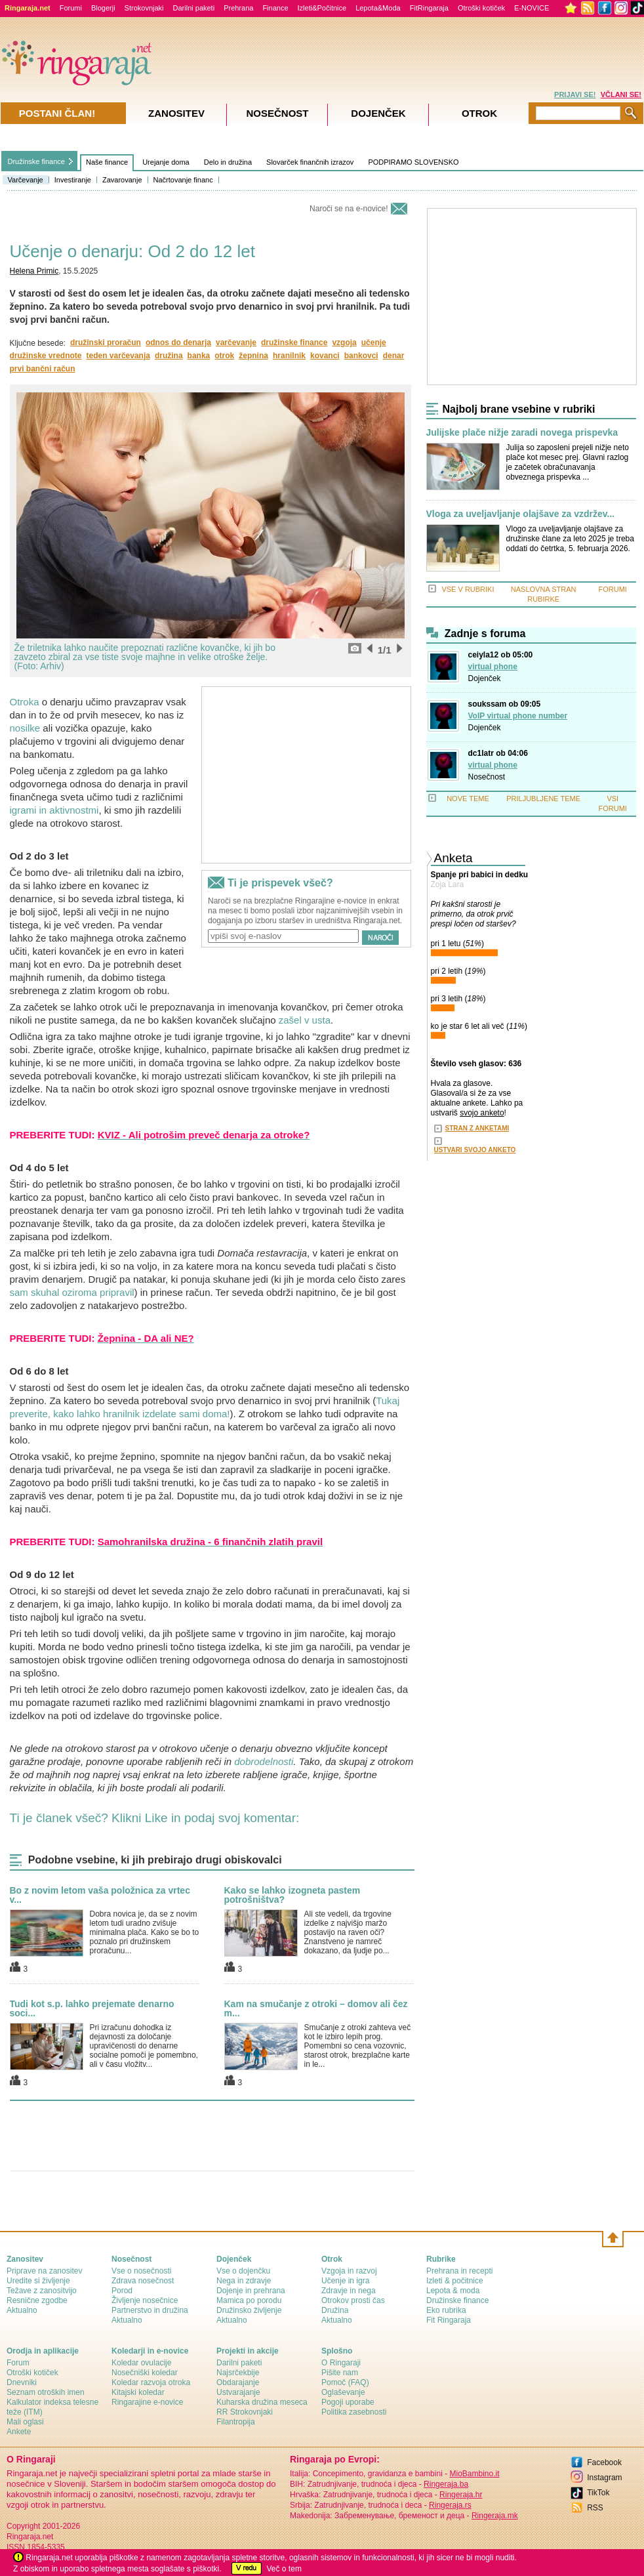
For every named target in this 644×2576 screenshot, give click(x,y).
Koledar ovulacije (141, 2362)
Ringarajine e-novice (147, 2402)
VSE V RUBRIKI (467, 589)
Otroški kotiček (481, 8)
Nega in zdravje (243, 2280)
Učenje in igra (345, 2280)
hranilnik (289, 355)
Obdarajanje (237, 2382)
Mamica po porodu (248, 2300)
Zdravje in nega (348, 2290)
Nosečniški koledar (144, 2372)
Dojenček (484, 678)
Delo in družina (228, 162)
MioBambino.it (474, 2473)
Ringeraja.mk (495, 2515)
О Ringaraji (341, 2362)
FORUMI (613, 589)
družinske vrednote (46, 355)
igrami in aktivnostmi (54, 810)
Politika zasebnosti (353, 2412)
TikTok (598, 2492)
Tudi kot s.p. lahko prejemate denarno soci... (92, 2008)
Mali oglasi (25, 2421)
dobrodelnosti (263, 1761)
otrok (224, 355)
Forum (18, 2362)
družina (169, 355)
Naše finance (107, 162)
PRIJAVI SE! (574, 94)
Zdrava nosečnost (142, 2280)
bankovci (361, 355)
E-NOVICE (531, 8)
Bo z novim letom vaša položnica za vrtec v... (100, 1895)
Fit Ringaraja (448, 2320)
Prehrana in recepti (459, 2270)
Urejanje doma (166, 162)
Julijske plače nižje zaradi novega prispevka (522, 433)
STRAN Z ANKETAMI (477, 1128)
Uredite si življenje (38, 2280)
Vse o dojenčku (243, 2270)
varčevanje (236, 342)
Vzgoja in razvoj (349, 2270)
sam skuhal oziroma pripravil (72, 1292)
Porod (121, 2290)
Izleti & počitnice (454, 2280)
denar (394, 355)
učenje (373, 342)
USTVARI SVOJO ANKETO (475, 1149)
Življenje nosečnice (144, 2300)
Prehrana (238, 8)
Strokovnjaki (144, 8)
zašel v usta (305, 1020)
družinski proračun (105, 342)
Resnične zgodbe (37, 2300)
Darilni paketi (194, 8)
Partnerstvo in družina (149, 2310)
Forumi (71, 8)
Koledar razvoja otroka (150, 2382)
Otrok (479, 113)
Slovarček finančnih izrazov (309, 162)
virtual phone (492, 666)
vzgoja (344, 342)
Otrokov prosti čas (353, 2300)
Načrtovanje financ (183, 180)
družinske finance (294, 342)
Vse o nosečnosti (141, 2270)
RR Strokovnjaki (244, 2412)
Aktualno (22, 2310)
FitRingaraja (429, 8)
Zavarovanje (122, 180)
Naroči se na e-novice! (349, 208)
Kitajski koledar (138, 2392)
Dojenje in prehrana (250, 2290)
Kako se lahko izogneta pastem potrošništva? (292, 1895)
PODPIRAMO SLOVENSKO (413, 162)
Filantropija (235, 2421)
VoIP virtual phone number (518, 715)
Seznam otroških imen (46, 2392)
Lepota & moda (452, 2290)
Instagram (604, 2477)
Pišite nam (339, 2372)
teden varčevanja (118, 355)
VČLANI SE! (621, 94)
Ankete (19, 2431)
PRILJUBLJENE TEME (543, 798)
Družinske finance (36, 161)
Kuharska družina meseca (262, 2402)
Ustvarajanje (238, 2392)
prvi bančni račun (42, 368)
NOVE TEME (468, 798)
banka (199, 355)
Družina (334, 2310)
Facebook (604, 2462)
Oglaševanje (343, 2392)
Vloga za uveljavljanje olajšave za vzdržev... (520, 514)
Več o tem (284, 2568)
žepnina (253, 355)
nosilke (25, 728)
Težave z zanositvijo (42, 2290)
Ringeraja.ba (446, 2484)
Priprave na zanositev (44, 2270)
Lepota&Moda (378, 8)
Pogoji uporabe (347, 2402)
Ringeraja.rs (450, 2505)
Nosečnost (487, 776)
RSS (595, 2507)
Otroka (24, 701)
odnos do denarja (178, 342)
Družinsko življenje (248, 2310)
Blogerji (103, 8)
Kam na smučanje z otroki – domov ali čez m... (316, 2008)
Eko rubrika (446, 2310)
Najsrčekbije (237, 2372)
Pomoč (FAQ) (345, 2382)
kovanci (325, 355)
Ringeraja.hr (460, 2494)
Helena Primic (34, 271)
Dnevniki (22, 2382)
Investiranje (72, 180)
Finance (275, 8)
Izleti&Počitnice (322, 8)
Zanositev (176, 113)
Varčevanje (25, 180)
